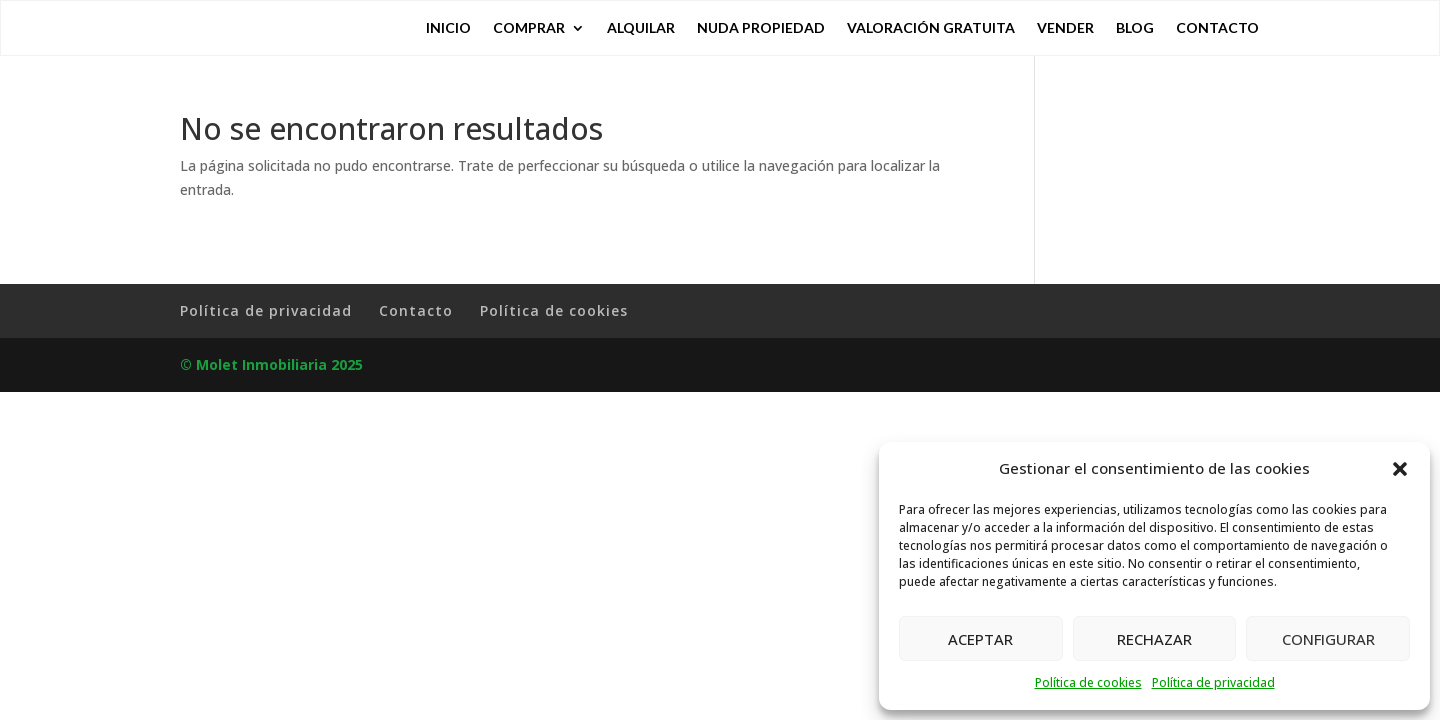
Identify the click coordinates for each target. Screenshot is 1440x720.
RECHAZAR (1154, 639)
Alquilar (641, 28)
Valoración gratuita (931, 28)
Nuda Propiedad (761, 28)
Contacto (1217, 28)
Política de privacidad (1213, 682)
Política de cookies (1088, 682)
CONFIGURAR (1328, 639)
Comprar (529, 28)
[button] (1400, 469)
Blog (1135, 28)
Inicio (448, 28)
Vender (1065, 28)
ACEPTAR (980, 639)
